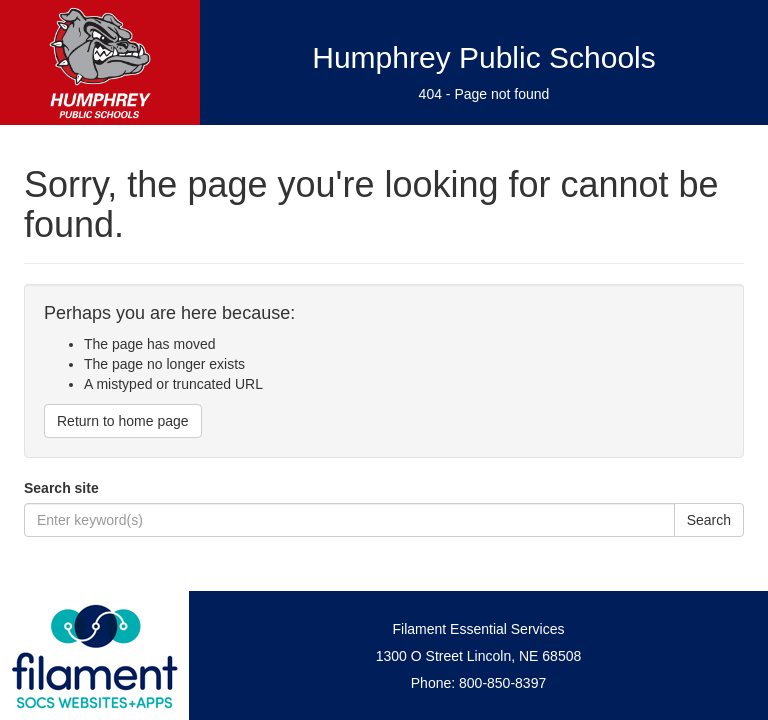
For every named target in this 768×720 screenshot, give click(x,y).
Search (709, 520)
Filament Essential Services (479, 629)
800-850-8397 (502, 683)
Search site (61, 488)
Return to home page (123, 421)
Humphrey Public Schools (484, 57)
